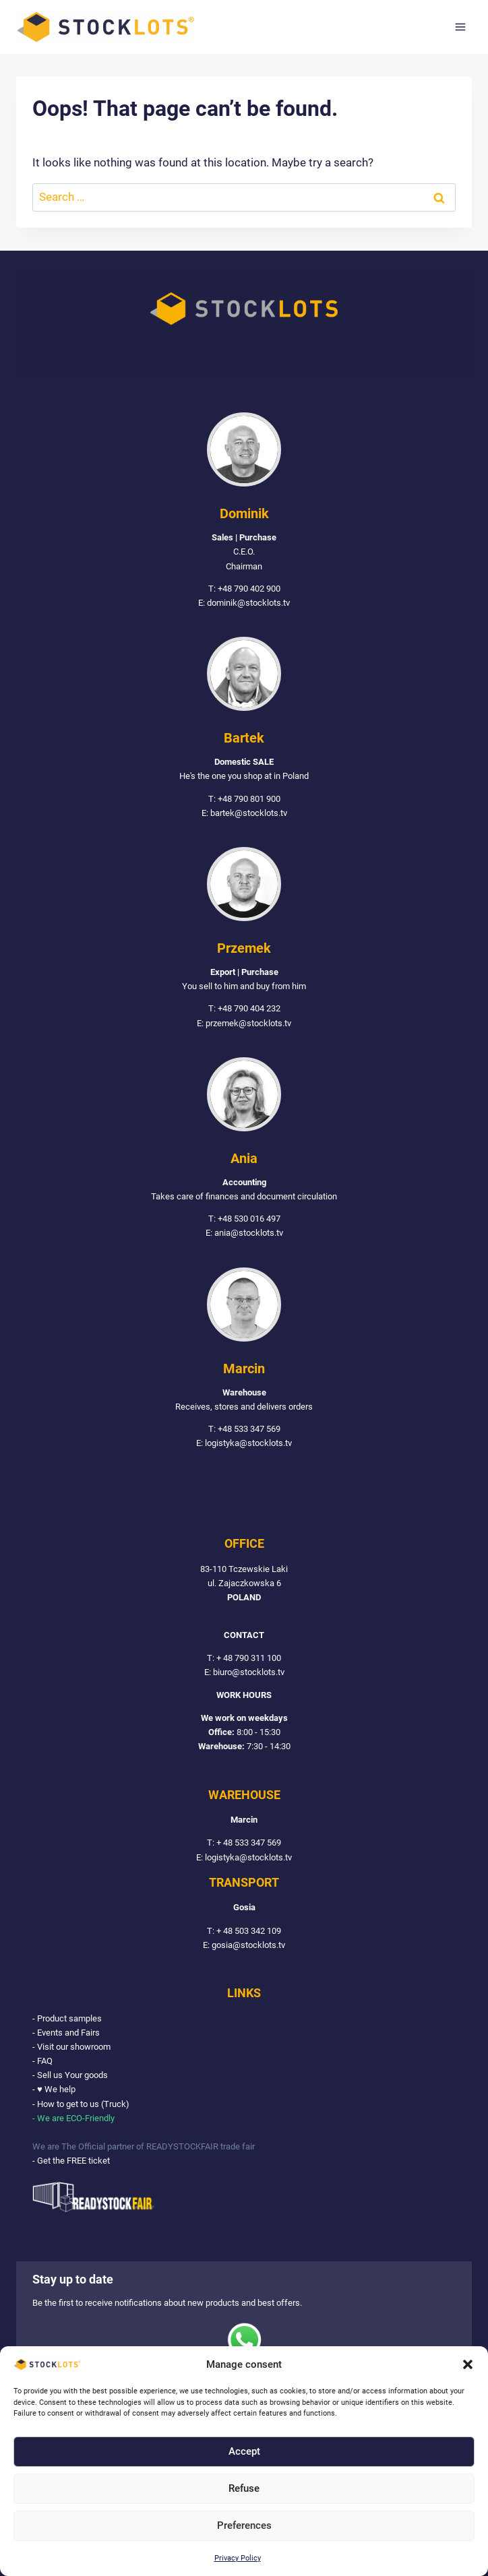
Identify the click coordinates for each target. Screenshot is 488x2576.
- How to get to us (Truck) (80, 2104)
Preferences (244, 2525)
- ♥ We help (53, 2090)
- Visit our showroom (71, 2047)
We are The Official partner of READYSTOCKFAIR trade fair (143, 2147)
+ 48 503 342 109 (248, 1931)
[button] (468, 2364)
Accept (244, 2451)
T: (211, 1658)
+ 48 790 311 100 (248, 1658)
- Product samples (67, 2018)
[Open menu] (460, 26)
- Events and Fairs (66, 2033)
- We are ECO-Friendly (73, 2118)
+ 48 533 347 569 (248, 1843)
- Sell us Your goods (70, 2076)
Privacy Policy (237, 2558)
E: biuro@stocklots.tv (244, 1673)
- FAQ (42, 2061)
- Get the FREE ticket (71, 2161)
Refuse (244, 2488)
